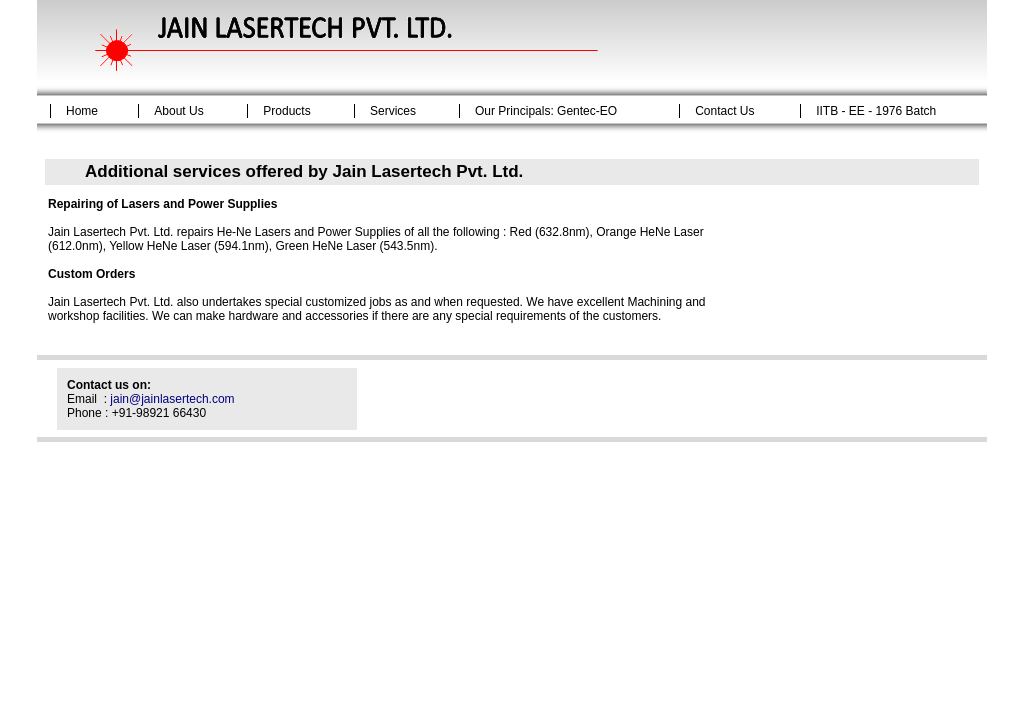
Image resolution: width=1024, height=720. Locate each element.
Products (286, 111)
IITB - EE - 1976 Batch (876, 111)
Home (82, 111)
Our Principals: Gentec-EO (546, 111)
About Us (178, 111)
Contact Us (724, 111)
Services (393, 111)
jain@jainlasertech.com (172, 399)
